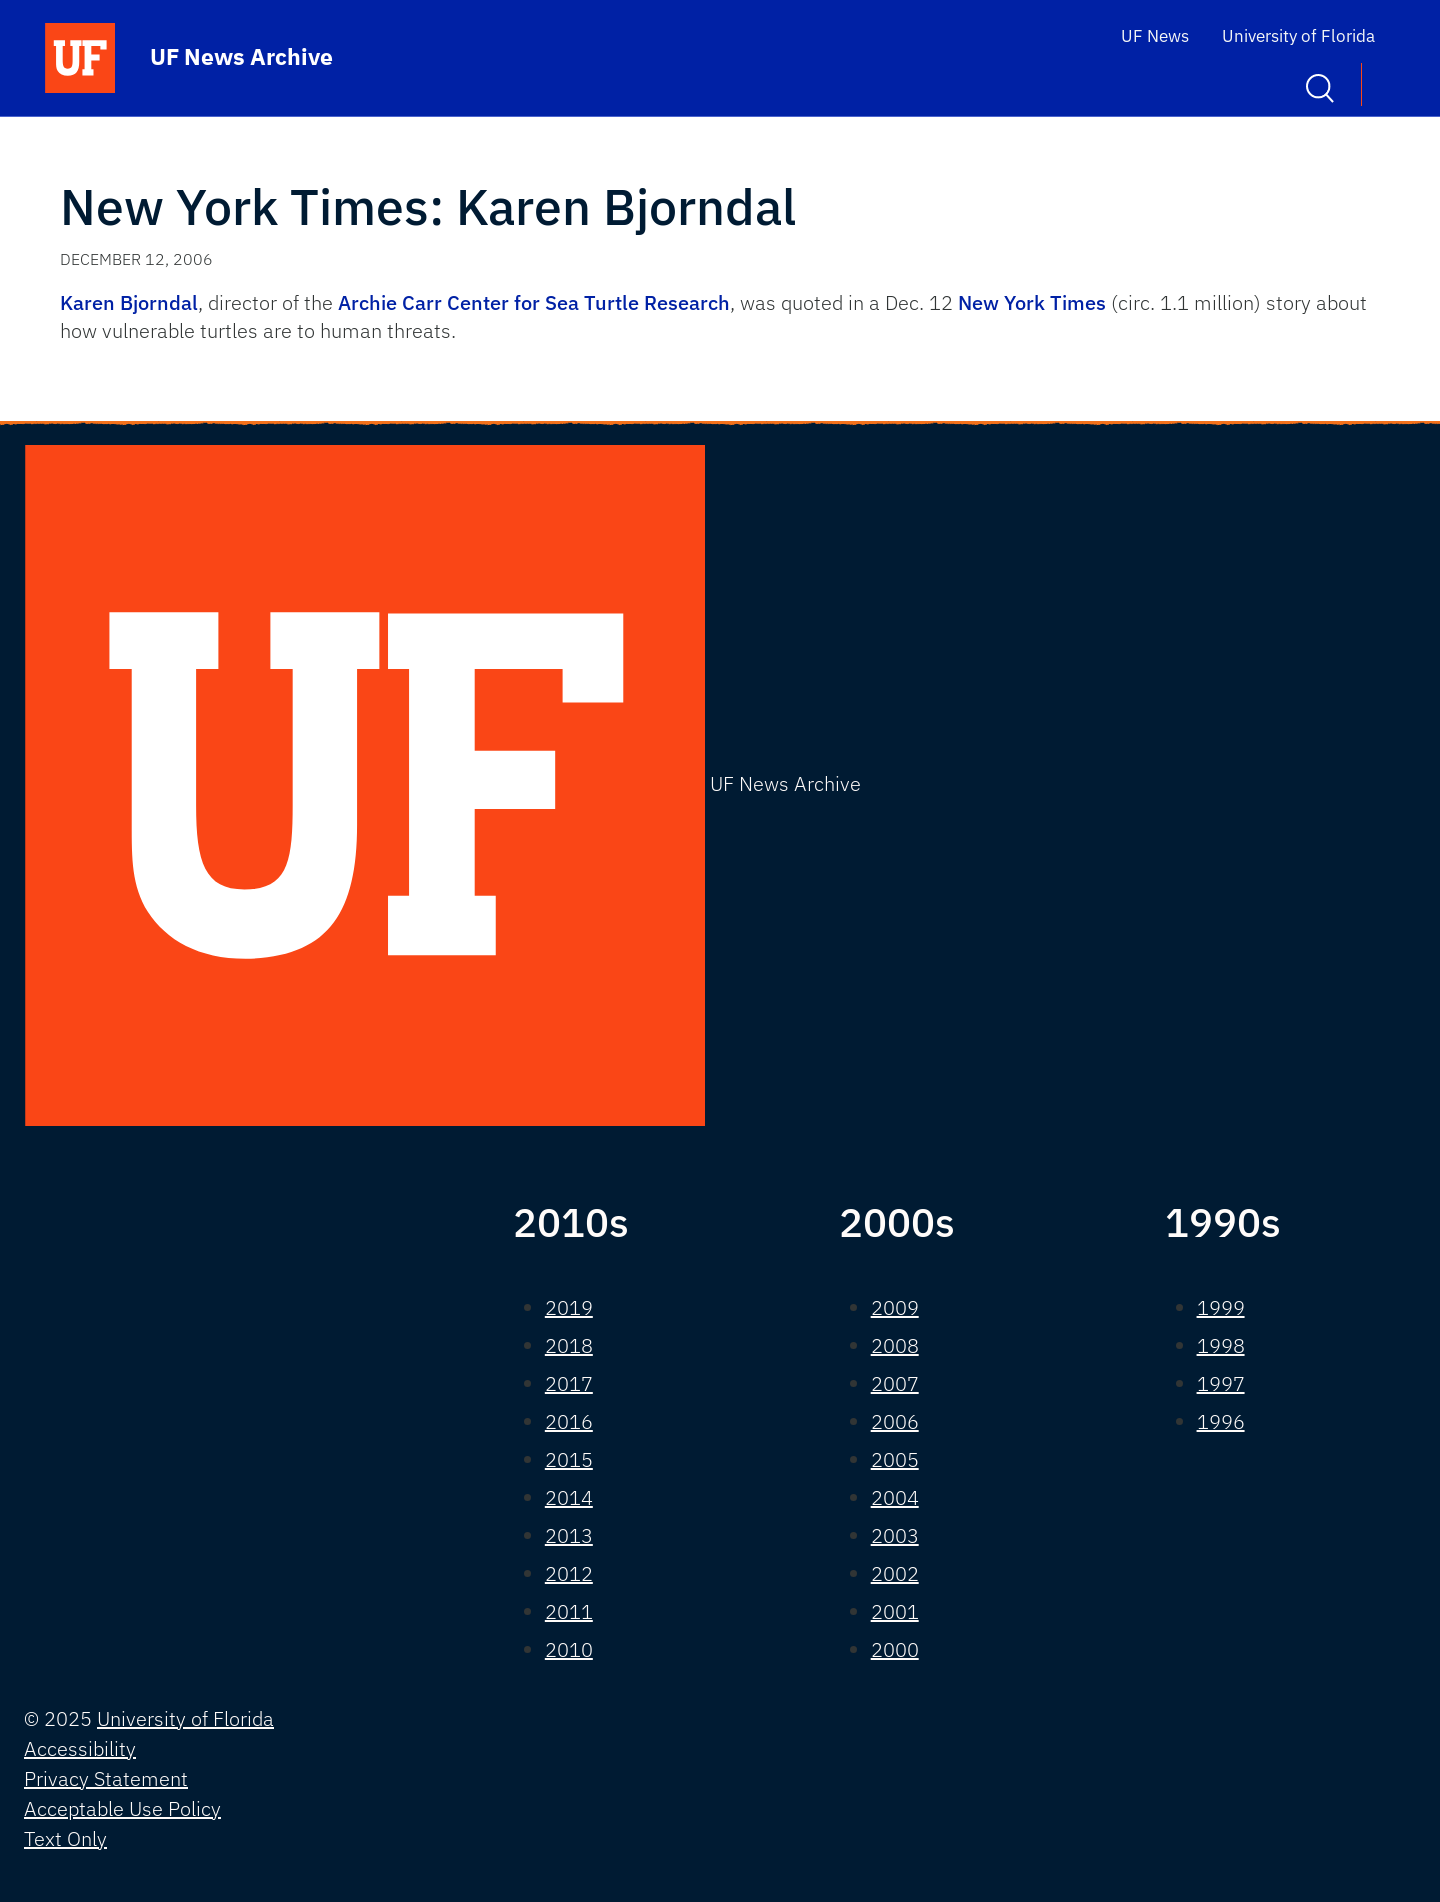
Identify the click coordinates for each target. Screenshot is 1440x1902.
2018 (569, 1345)
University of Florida (1298, 36)
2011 (569, 1611)
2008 (895, 1345)
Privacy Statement (106, 1778)
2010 (569, 1649)
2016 (569, 1421)
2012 (569, 1573)
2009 (895, 1307)
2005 (895, 1459)
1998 (1221, 1345)
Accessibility (80, 1748)
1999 (1221, 1307)
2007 (895, 1383)
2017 (569, 1383)
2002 (895, 1573)
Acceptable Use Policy (122, 1808)
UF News (1155, 36)
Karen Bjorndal (129, 302)
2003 (895, 1535)
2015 (569, 1459)
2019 (569, 1307)
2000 (895, 1649)
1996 (1221, 1421)
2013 (569, 1535)
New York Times (1032, 302)
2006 (895, 1421)
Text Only (65, 1838)
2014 (569, 1497)
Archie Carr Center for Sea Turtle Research (534, 302)
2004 (895, 1497)
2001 (895, 1611)
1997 (1221, 1383)
